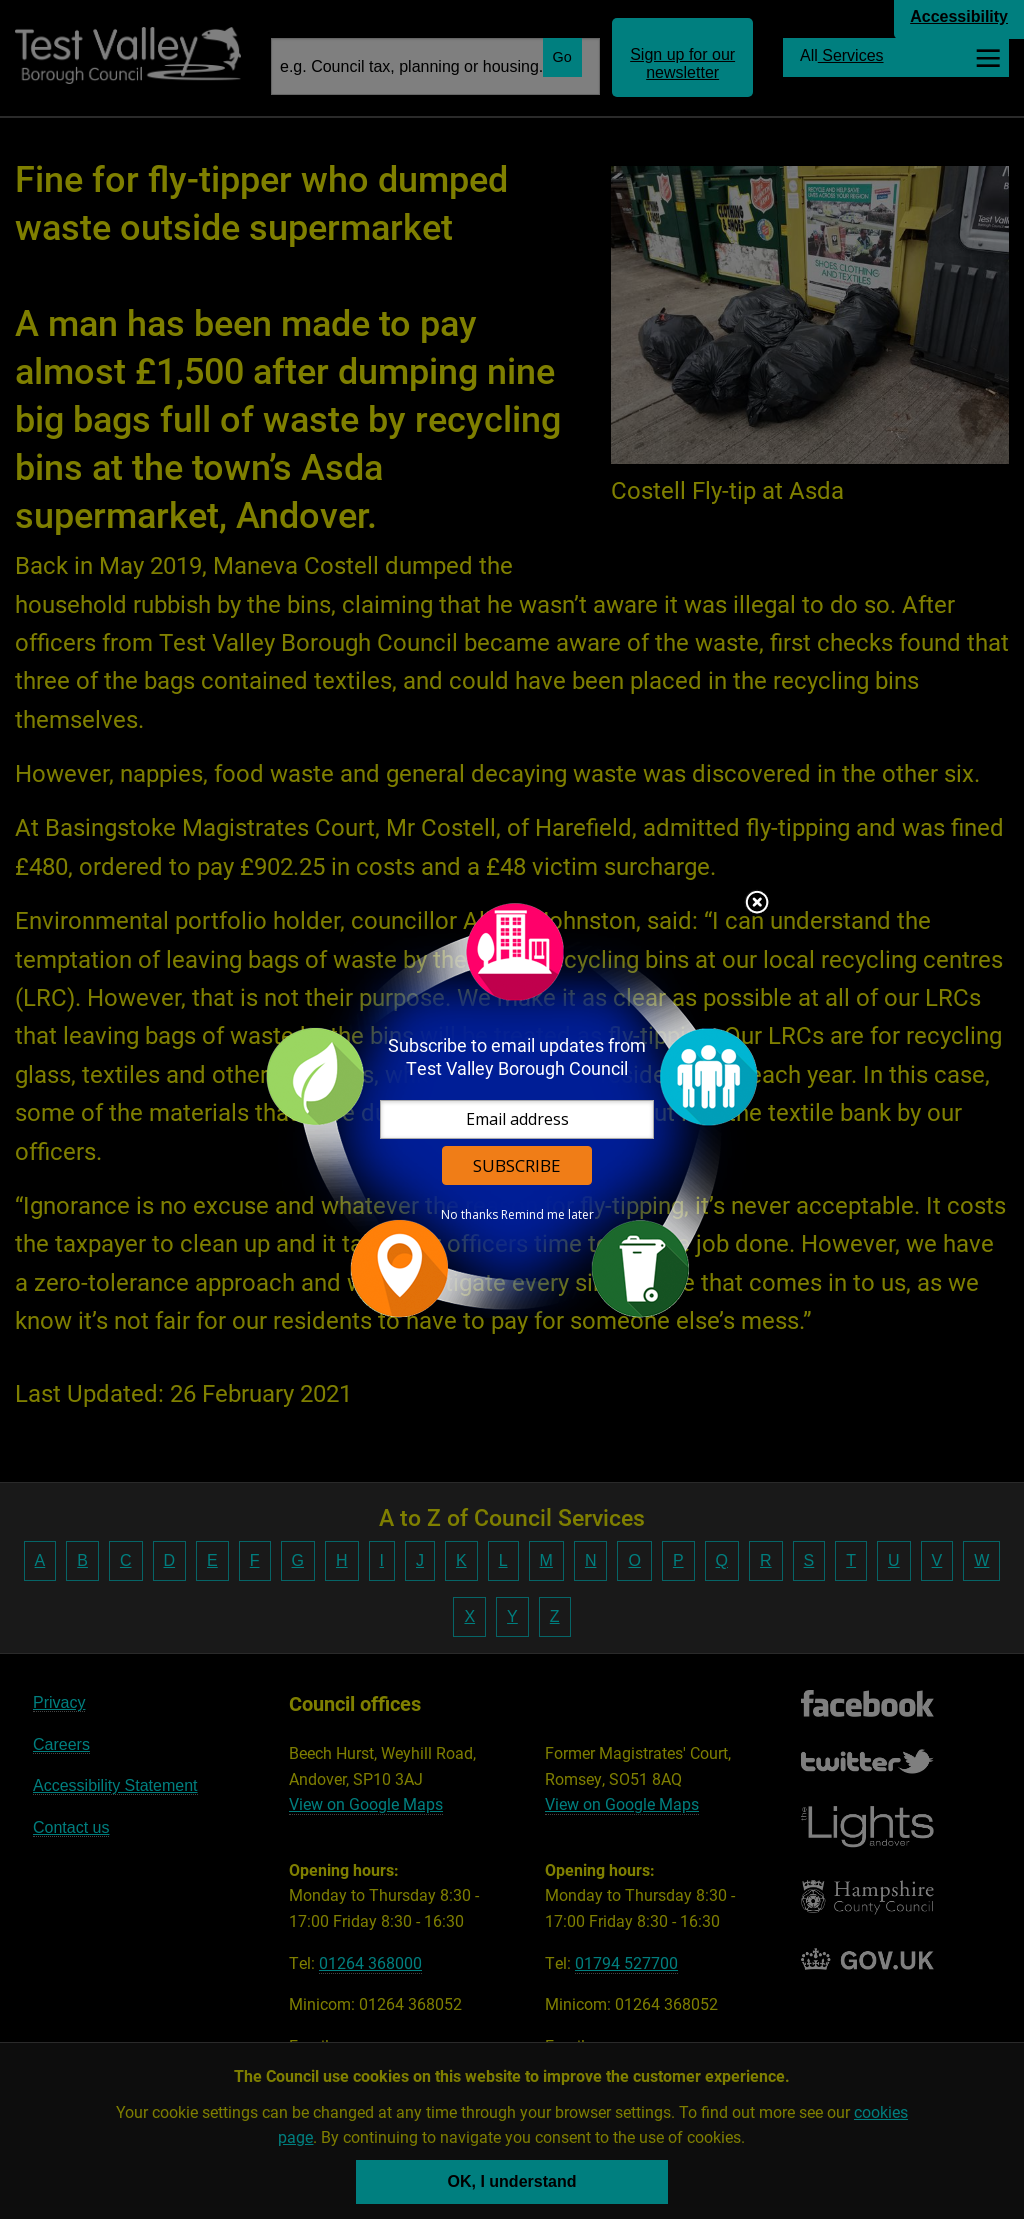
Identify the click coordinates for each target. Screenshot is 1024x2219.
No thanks (469, 1215)
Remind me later (547, 1215)
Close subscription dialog (757, 904)
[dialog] (512, 1109)
